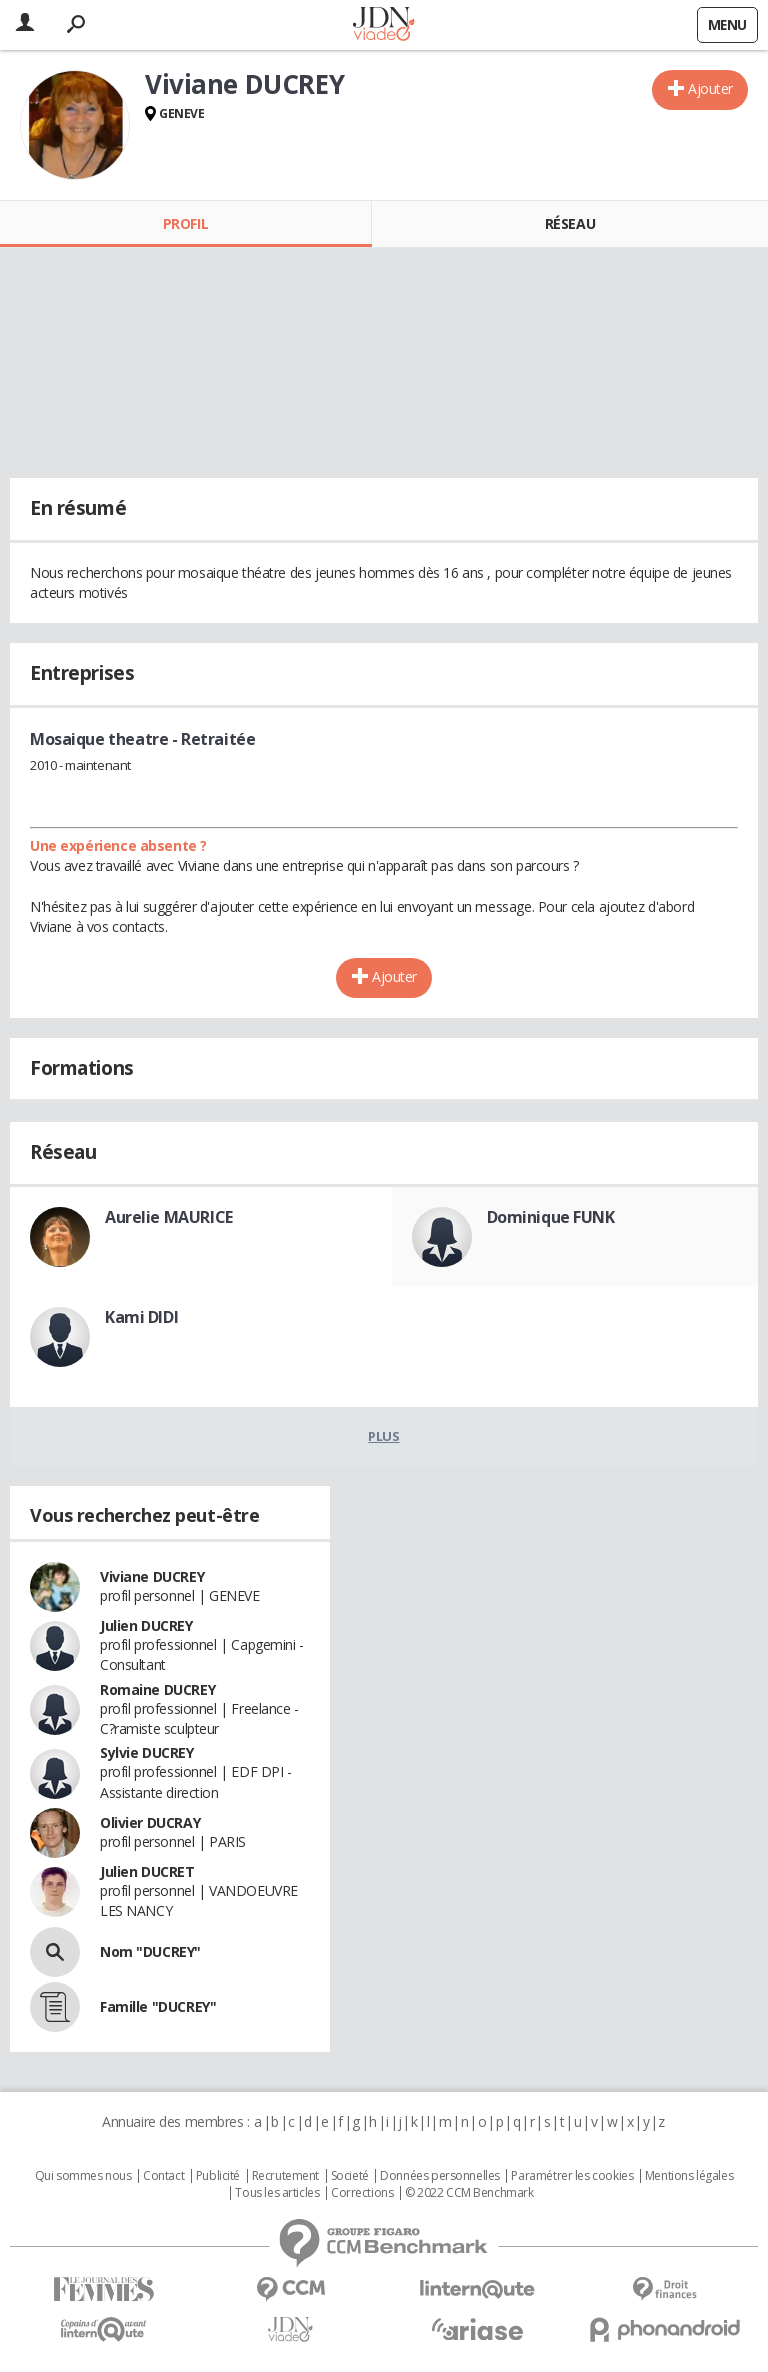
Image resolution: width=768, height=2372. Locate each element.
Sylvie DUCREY (147, 1752)
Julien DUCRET (147, 1871)
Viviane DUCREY (152, 1576)
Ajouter (710, 88)
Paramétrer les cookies (572, 2176)
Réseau (570, 223)
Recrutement (285, 2176)
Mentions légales (689, 2176)
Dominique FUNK (551, 1217)
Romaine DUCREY (157, 1689)
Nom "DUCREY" (150, 1951)
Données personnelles (440, 2176)
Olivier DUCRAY (150, 1822)
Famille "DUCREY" (158, 2006)
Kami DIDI (141, 1317)
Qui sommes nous (83, 2176)
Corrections (362, 2193)
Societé (350, 2176)
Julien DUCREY (146, 1625)
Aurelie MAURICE (169, 1217)
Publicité (218, 2176)
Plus (383, 1436)
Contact (163, 2176)
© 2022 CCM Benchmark (469, 2193)
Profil (185, 223)
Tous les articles (277, 2193)
